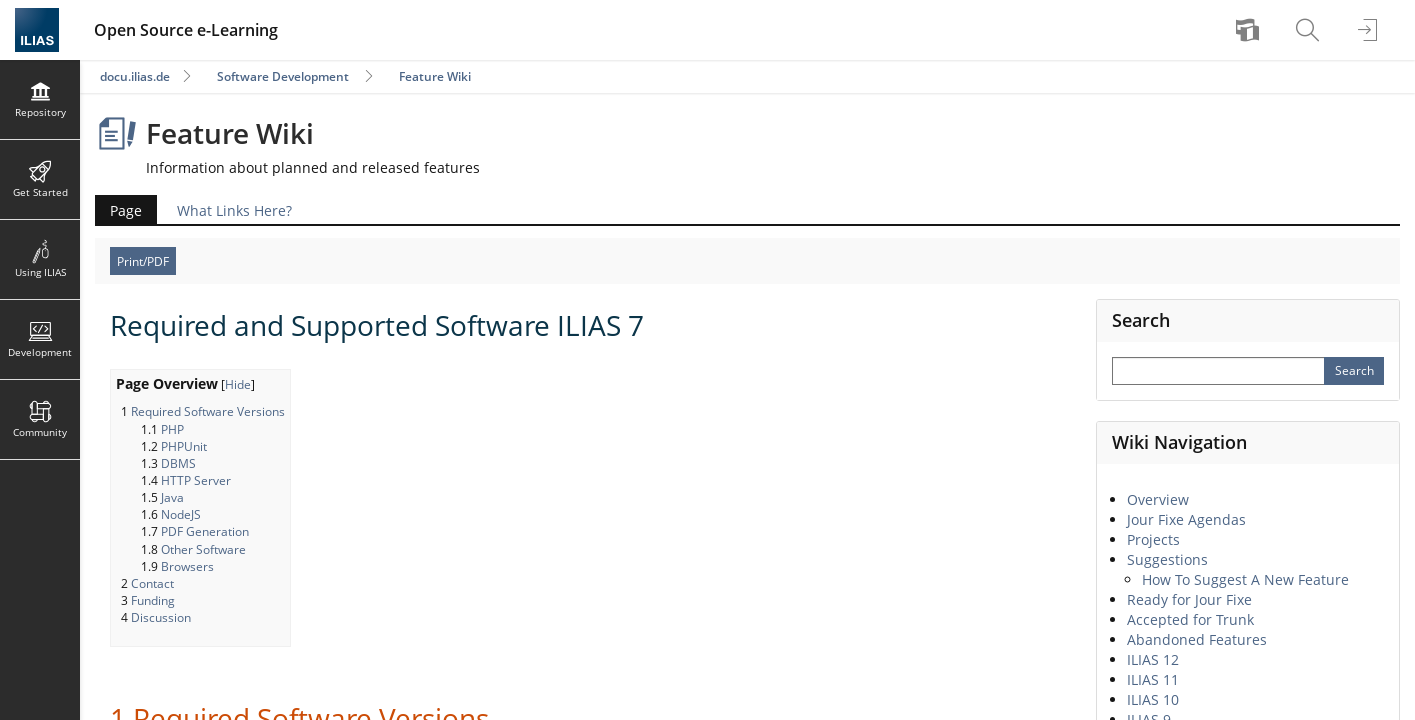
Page (126, 210)
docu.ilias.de (135, 76)
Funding (153, 600)
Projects (1153, 539)
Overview (1158, 499)
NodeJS (181, 514)
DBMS (178, 463)
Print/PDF (143, 261)
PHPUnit (184, 446)
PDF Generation (205, 531)
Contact (152, 583)
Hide (238, 384)
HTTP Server (196, 480)
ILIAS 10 (1153, 699)
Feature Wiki (435, 76)
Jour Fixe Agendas (1186, 519)
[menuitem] (1250, 30)
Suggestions (1167, 559)
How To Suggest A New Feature (1245, 579)
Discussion (161, 617)
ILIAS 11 (1153, 679)
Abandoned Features (1197, 639)
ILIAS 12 (1153, 659)
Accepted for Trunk (1190, 619)
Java (172, 497)
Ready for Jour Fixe (1189, 599)
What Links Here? (234, 210)
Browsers (187, 566)
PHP (172, 429)
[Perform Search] (1354, 371)
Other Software (203, 549)
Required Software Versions (208, 411)
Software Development (283, 76)
